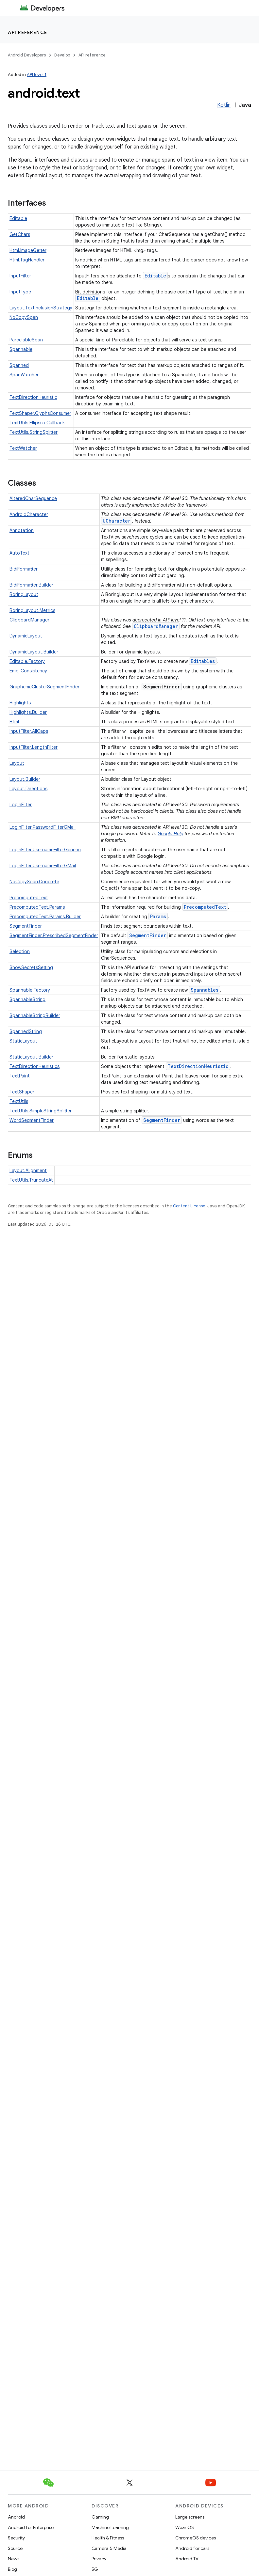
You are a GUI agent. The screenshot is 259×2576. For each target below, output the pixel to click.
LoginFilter (20, 805)
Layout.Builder (24, 779)
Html (14, 722)
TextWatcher (23, 448)
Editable (18, 218)
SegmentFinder (25, 926)
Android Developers (27, 55)
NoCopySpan (23, 317)
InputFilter (20, 276)
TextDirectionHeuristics (34, 1066)
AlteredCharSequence (33, 498)
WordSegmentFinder (31, 1120)
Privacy (99, 2559)
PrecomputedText (28, 898)
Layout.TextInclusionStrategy (40, 308)
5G (95, 2569)
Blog (12, 2569)
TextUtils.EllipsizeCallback (37, 423)
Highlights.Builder (28, 712)
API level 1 (36, 74)
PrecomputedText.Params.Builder (45, 916)
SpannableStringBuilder (34, 1015)
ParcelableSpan (26, 340)
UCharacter (116, 521)
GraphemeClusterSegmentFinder (44, 687)
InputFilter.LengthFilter (33, 747)
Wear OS (184, 2527)
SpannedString (25, 1031)
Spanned (19, 365)
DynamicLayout (25, 636)
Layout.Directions (28, 789)
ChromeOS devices (195, 2538)
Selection (19, 951)
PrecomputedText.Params (37, 907)
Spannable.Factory (29, 990)
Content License (189, 1206)
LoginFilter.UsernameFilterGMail (42, 866)
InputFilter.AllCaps (28, 731)
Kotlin (224, 105)
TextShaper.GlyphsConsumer (40, 413)
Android (16, 2517)
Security (16, 2538)
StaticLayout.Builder (31, 1057)
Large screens (189, 2517)
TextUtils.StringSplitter (33, 432)
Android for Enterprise (31, 2527)
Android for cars (192, 2548)
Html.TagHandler (26, 260)
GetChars (19, 234)
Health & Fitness (108, 2538)
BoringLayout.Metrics (32, 610)
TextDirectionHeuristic (33, 397)
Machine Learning (110, 2527)
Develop (62, 55)
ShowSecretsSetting (31, 967)
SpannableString (27, 999)
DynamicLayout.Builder (33, 652)
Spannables (204, 990)
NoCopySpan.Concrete (34, 882)
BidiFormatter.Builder (31, 585)
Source (15, 2548)
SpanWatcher (24, 375)
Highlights (20, 703)
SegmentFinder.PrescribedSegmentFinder (53, 935)
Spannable (20, 349)
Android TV (187, 2559)
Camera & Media (109, 2548)
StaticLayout (23, 1041)
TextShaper (21, 1092)
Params (158, 916)
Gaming (100, 2517)
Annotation (21, 530)
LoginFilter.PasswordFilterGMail (42, 827)
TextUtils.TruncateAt (31, 1180)
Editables (203, 661)
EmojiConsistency (28, 671)
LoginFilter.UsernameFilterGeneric (45, 850)
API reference (27, 32)
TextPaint (19, 1076)
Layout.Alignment (28, 1170)
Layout (16, 763)
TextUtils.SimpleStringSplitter (40, 1111)
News (13, 2559)
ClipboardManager (29, 620)
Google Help (170, 834)
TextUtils (18, 1101)
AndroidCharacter (28, 514)
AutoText (19, 553)
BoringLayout (23, 594)
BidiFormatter (23, 569)
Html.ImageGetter (27, 250)
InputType (20, 292)
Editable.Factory (27, 661)
